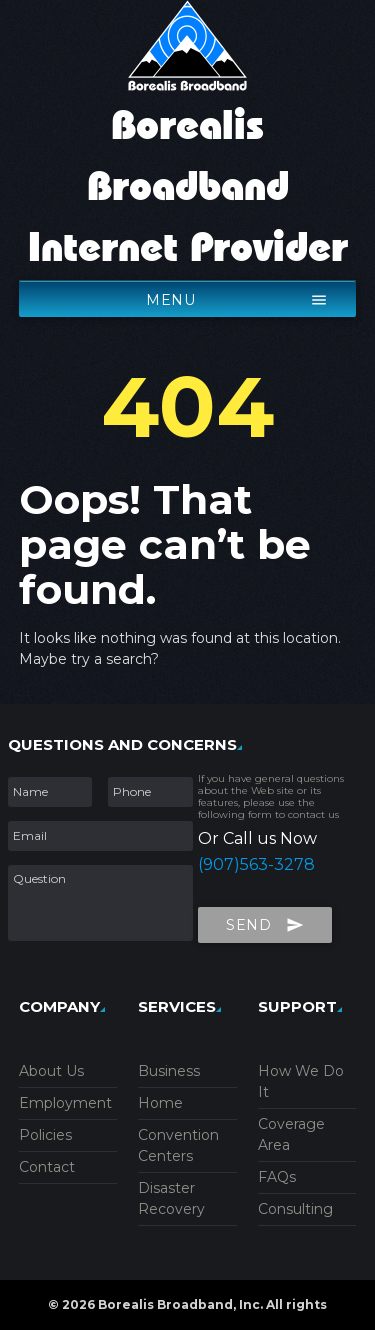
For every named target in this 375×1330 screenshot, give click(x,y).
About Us (51, 1071)
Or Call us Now (257, 838)
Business (169, 1071)
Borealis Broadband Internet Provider (188, 188)
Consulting (295, 1209)
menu (237, 295)
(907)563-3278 (256, 864)
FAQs (277, 1177)
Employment (65, 1103)
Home (160, 1103)
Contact (47, 1167)
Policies (45, 1135)
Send (265, 920)
